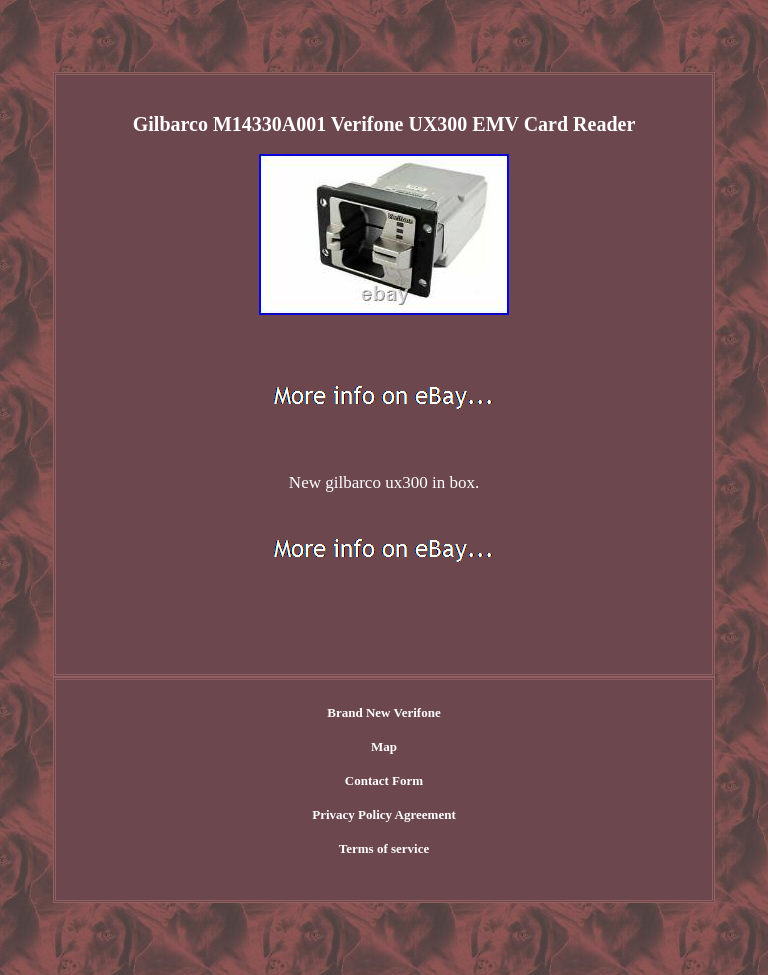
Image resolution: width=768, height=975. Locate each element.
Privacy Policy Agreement (383, 814)
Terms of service (384, 848)
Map (384, 746)
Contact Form (384, 780)
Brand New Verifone (383, 712)
